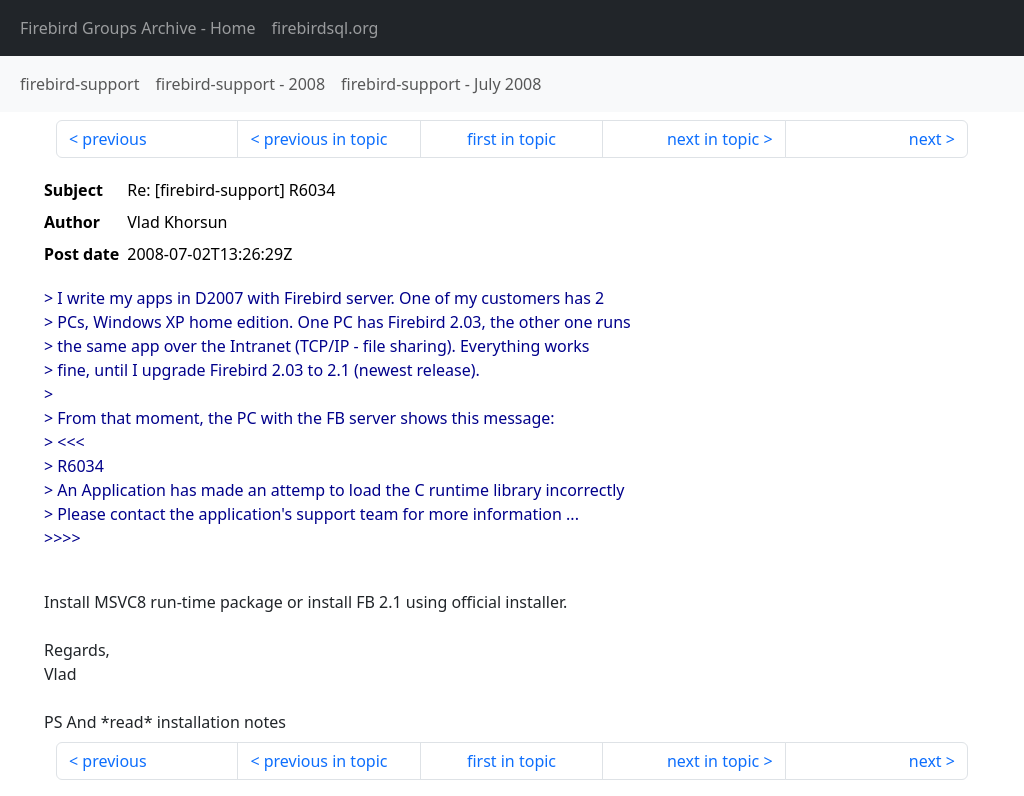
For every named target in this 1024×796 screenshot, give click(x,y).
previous (114, 139)
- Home (138, 28)
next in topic (713, 139)
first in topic (511, 139)
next (925, 139)
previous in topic (326, 139)
